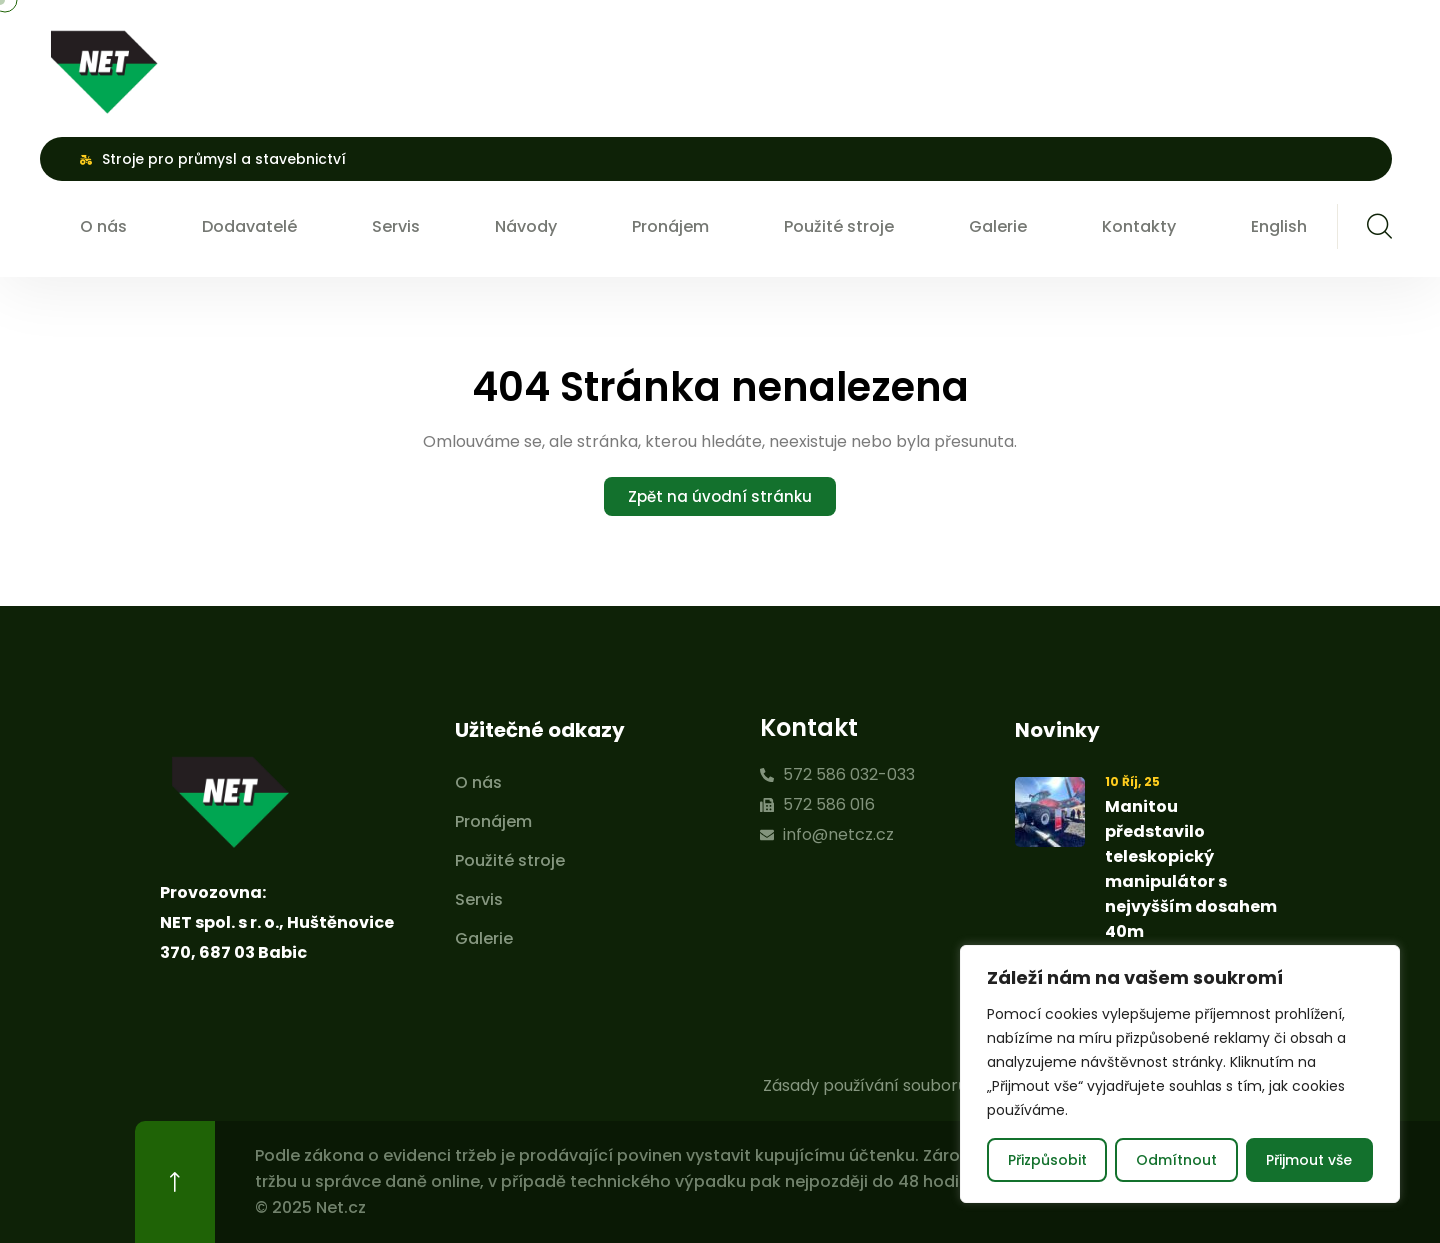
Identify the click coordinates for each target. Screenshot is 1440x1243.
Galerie (998, 226)
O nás (103, 226)
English (1279, 226)
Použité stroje (839, 226)
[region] (1180, 1074)
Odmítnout (1176, 1160)
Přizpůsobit (1047, 1160)
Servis (396, 226)
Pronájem (670, 226)
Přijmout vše (1309, 1160)
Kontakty (1139, 226)
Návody (526, 226)
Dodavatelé (249, 226)
